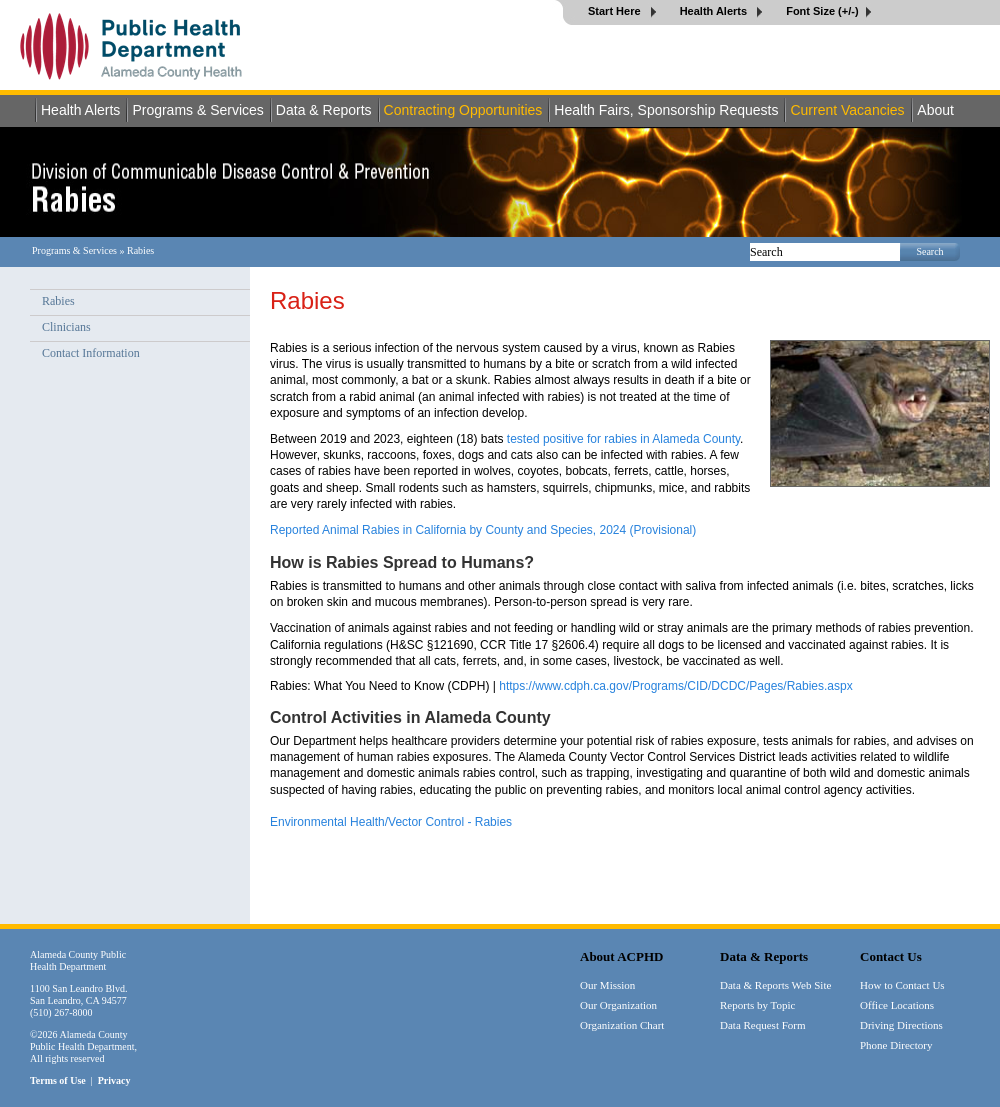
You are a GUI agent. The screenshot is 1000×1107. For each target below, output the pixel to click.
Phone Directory (896, 1045)
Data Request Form (763, 1025)
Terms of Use (58, 1080)
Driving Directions (901, 1025)
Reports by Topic (757, 1005)
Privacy (114, 1080)
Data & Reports (324, 110)
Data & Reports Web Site (775, 985)
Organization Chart (622, 1025)
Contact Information (91, 353)
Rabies (58, 301)
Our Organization (618, 1005)
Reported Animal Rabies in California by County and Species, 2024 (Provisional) (483, 530)
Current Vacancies (847, 110)
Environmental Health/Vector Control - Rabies (391, 822)
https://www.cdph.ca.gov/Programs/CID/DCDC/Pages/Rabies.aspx (675, 686)
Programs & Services (197, 110)
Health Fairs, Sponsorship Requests (666, 110)
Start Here (616, 11)
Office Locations (897, 1005)
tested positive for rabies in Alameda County (623, 439)
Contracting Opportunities (463, 110)
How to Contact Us (902, 985)
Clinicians (66, 327)
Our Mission (607, 985)
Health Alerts (715, 11)
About (935, 110)
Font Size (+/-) (822, 11)
